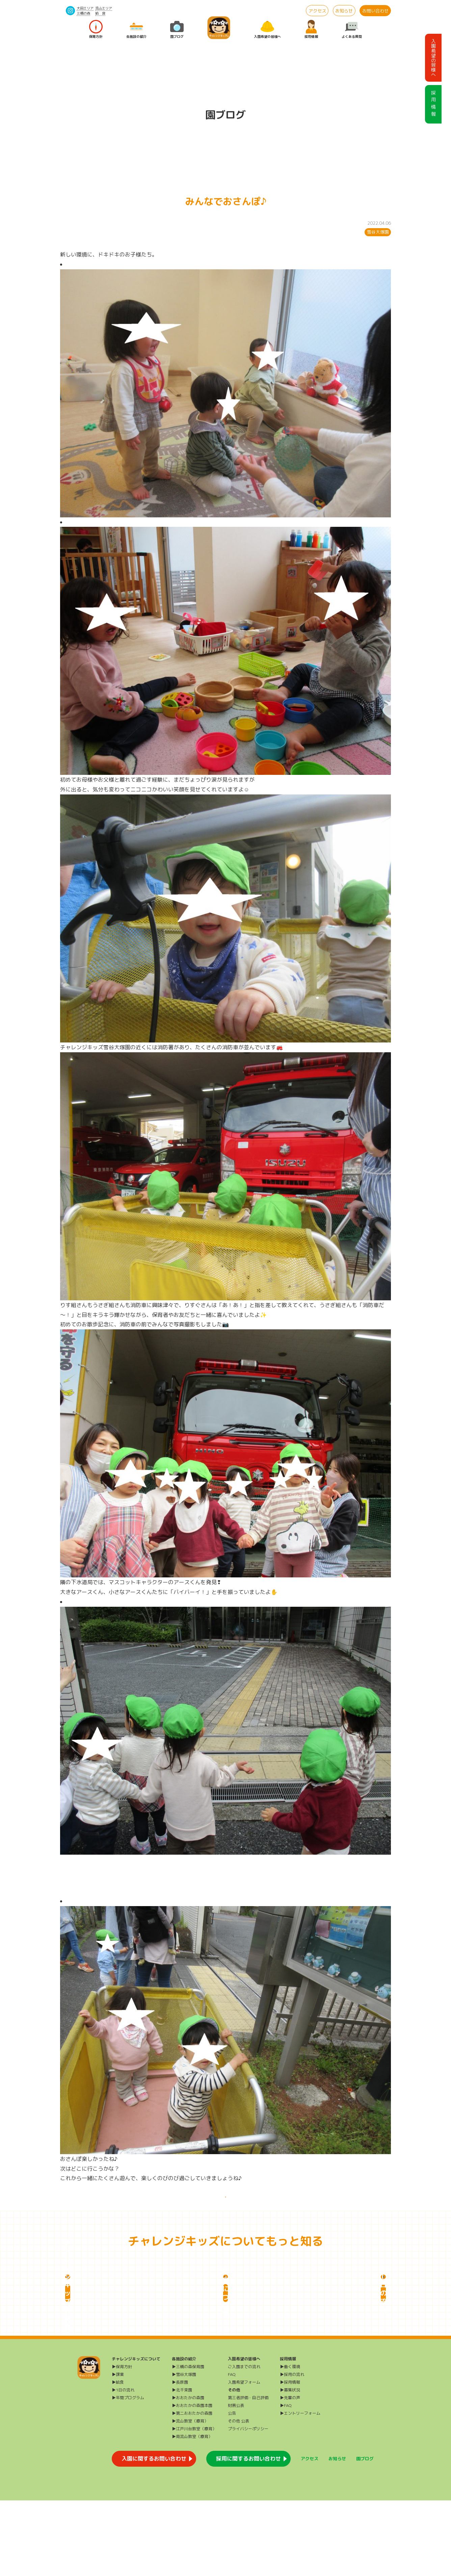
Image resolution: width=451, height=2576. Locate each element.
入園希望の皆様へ (267, 29)
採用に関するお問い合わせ (248, 2534)
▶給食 (118, 2458)
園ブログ (177, 29)
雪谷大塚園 (378, 232)
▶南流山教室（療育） (192, 2512)
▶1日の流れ (123, 2465)
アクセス (317, 11)
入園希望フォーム (244, 2458)
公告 (232, 2489)
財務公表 (236, 2481)
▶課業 (118, 2450)
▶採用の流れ (292, 2450)
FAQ (232, 2450)
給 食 (100, 13)
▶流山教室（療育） (190, 2496)
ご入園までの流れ (244, 2442)
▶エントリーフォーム (300, 2489)
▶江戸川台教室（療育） (194, 2504)
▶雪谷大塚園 (184, 2450)
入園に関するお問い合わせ (154, 2534)
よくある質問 (352, 29)
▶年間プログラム (128, 2473)
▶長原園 (180, 2458)
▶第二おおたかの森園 (192, 2489)
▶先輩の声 (290, 2473)
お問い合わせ (375, 11)
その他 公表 (238, 2496)
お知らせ (344, 11)
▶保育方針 (122, 2442)
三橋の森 (83, 13)
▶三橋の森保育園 (188, 2442)
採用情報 (311, 29)
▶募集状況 (290, 2465)
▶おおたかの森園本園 (192, 2481)
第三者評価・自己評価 (248, 2473)
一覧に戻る (225, 2204)
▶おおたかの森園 (188, 2473)
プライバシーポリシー (248, 2504)
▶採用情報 (290, 2458)
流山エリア (103, 8)
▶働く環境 (290, 2442)
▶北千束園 (182, 2465)
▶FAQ (286, 2481)
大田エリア (85, 8)
